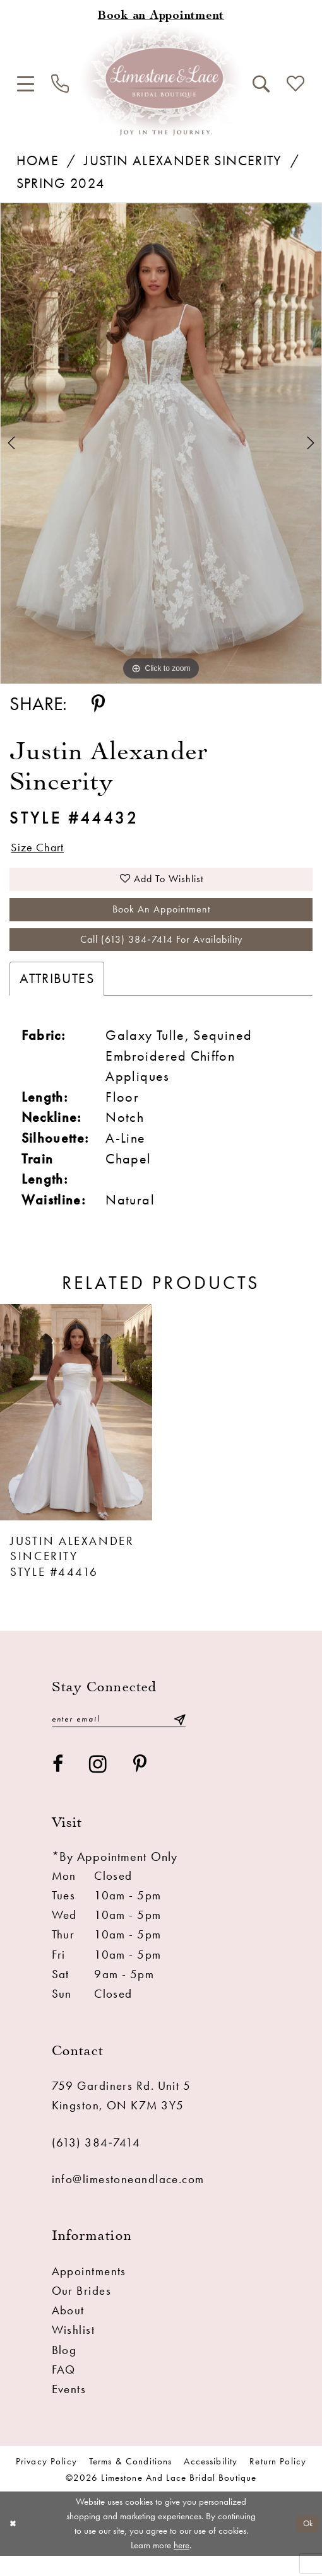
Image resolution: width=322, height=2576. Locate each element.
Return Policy (277, 2481)
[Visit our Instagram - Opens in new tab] (98, 1785)
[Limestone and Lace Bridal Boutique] (160, 80)
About (68, 2330)
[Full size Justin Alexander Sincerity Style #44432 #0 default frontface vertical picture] (161, 443)
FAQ (64, 2390)
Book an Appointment (162, 919)
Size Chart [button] (44, 849)
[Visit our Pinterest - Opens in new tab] (140, 1785)
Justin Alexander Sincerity (183, 161)
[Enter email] (119, 1738)
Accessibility (210, 2481)
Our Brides (81, 2311)
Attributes (57, 996)
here (181, 2565)
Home (37, 161)
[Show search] (261, 84)
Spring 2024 (60, 183)
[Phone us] (60, 84)
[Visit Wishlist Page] (295, 84)
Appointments (89, 2291)
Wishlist (73, 2350)
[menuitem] (26, 84)
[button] (26, 84)
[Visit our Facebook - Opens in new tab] (58, 1785)
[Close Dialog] (14, 2543)
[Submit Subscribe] (179, 1738)
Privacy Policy (46, 2481)
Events (69, 2409)
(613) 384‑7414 (96, 2163)
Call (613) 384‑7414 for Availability (161, 955)
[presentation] (76, 1430)
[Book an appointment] (161, 16)
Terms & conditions (130, 2481)
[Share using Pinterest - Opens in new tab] (98, 704)
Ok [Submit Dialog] (306, 2543)
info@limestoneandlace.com (128, 2199)
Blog (64, 2370)
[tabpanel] (161, 443)
